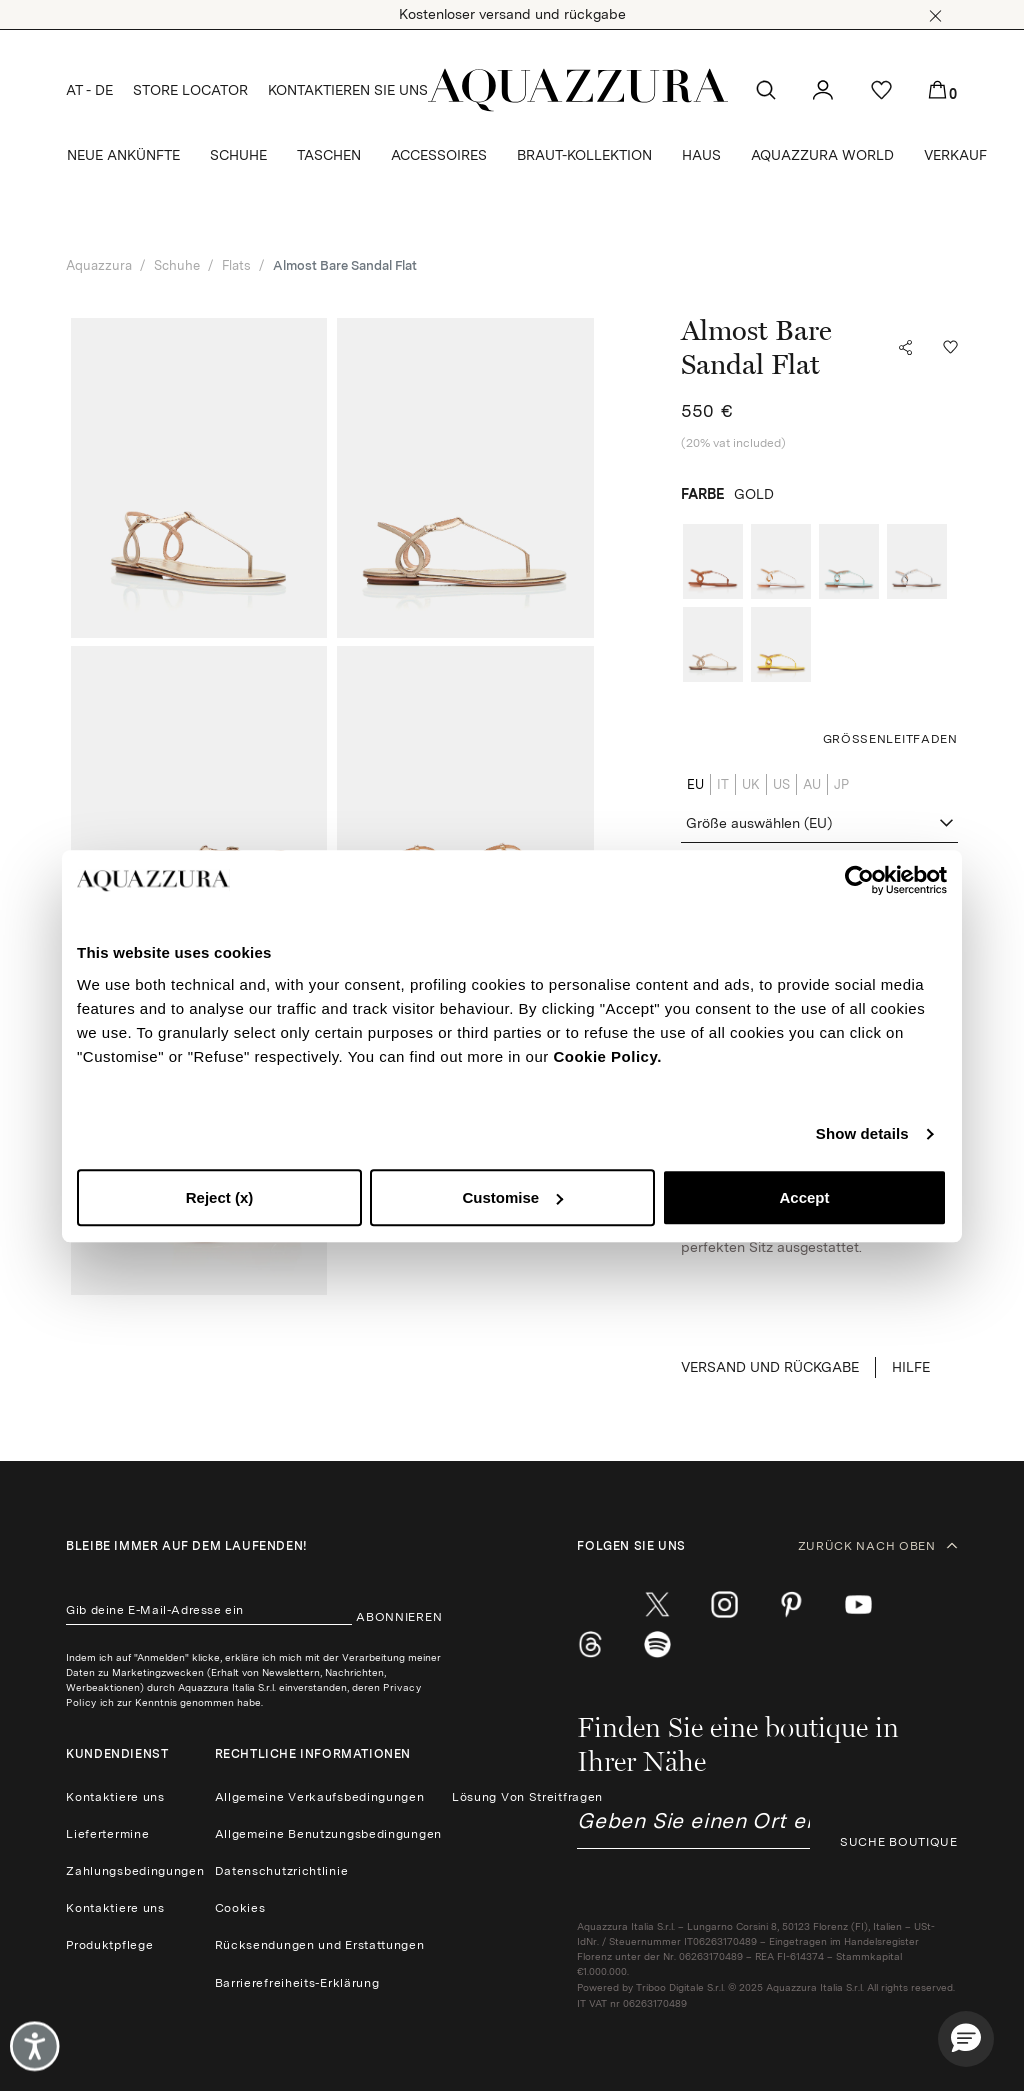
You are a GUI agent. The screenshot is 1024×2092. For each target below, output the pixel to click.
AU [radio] (812, 784)
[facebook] (590, 1605)
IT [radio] (723, 784)
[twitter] (657, 1605)
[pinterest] (791, 1605)
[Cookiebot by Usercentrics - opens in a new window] (859, 880)
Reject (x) (220, 1197)
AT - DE (89, 90)
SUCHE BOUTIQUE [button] (899, 1842)
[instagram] (724, 1605)
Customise (512, 1197)
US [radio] (781, 784)
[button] (935, 16)
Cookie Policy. (607, 1056)
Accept (804, 1197)
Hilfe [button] (911, 1367)
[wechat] (657, 1645)
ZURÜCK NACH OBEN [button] (878, 1546)
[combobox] (819, 824)
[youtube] (858, 1605)
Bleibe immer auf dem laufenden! (187, 1546)
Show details (862, 1133)
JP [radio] (841, 784)
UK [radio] (751, 784)
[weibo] (590, 1645)
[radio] (713, 561)
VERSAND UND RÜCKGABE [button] (770, 1367)
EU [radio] (695, 784)
